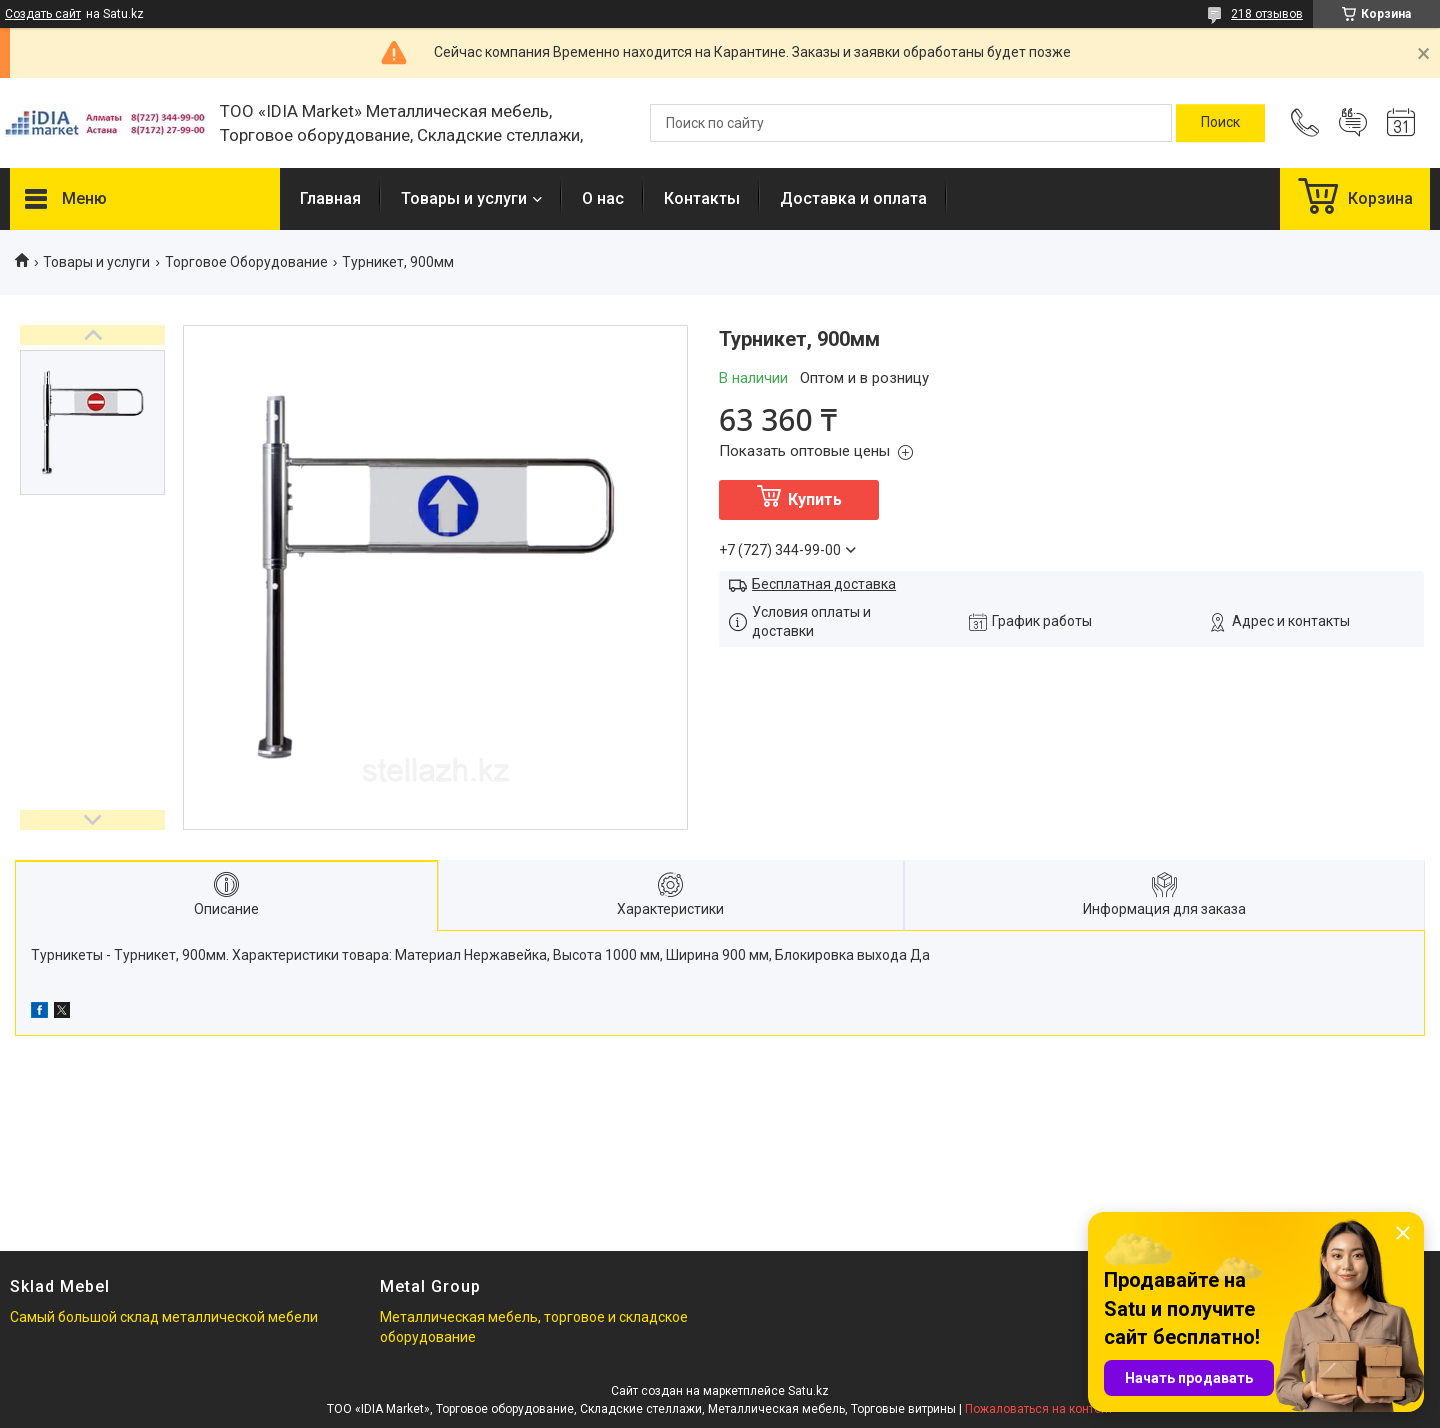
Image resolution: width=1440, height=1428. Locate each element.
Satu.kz (808, 1391)
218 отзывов (1267, 14)
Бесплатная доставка (824, 584)
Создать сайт (43, 14)
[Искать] (1220, 123)
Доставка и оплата (853, 198)
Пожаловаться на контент (1039, 1409)
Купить (815, 499)
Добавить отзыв (1353, 123)
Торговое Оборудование (246, 262)
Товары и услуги (464, 198)
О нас (603, 198)
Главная (330, 198)
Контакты (702, 198)
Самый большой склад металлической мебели (164, 1317)
